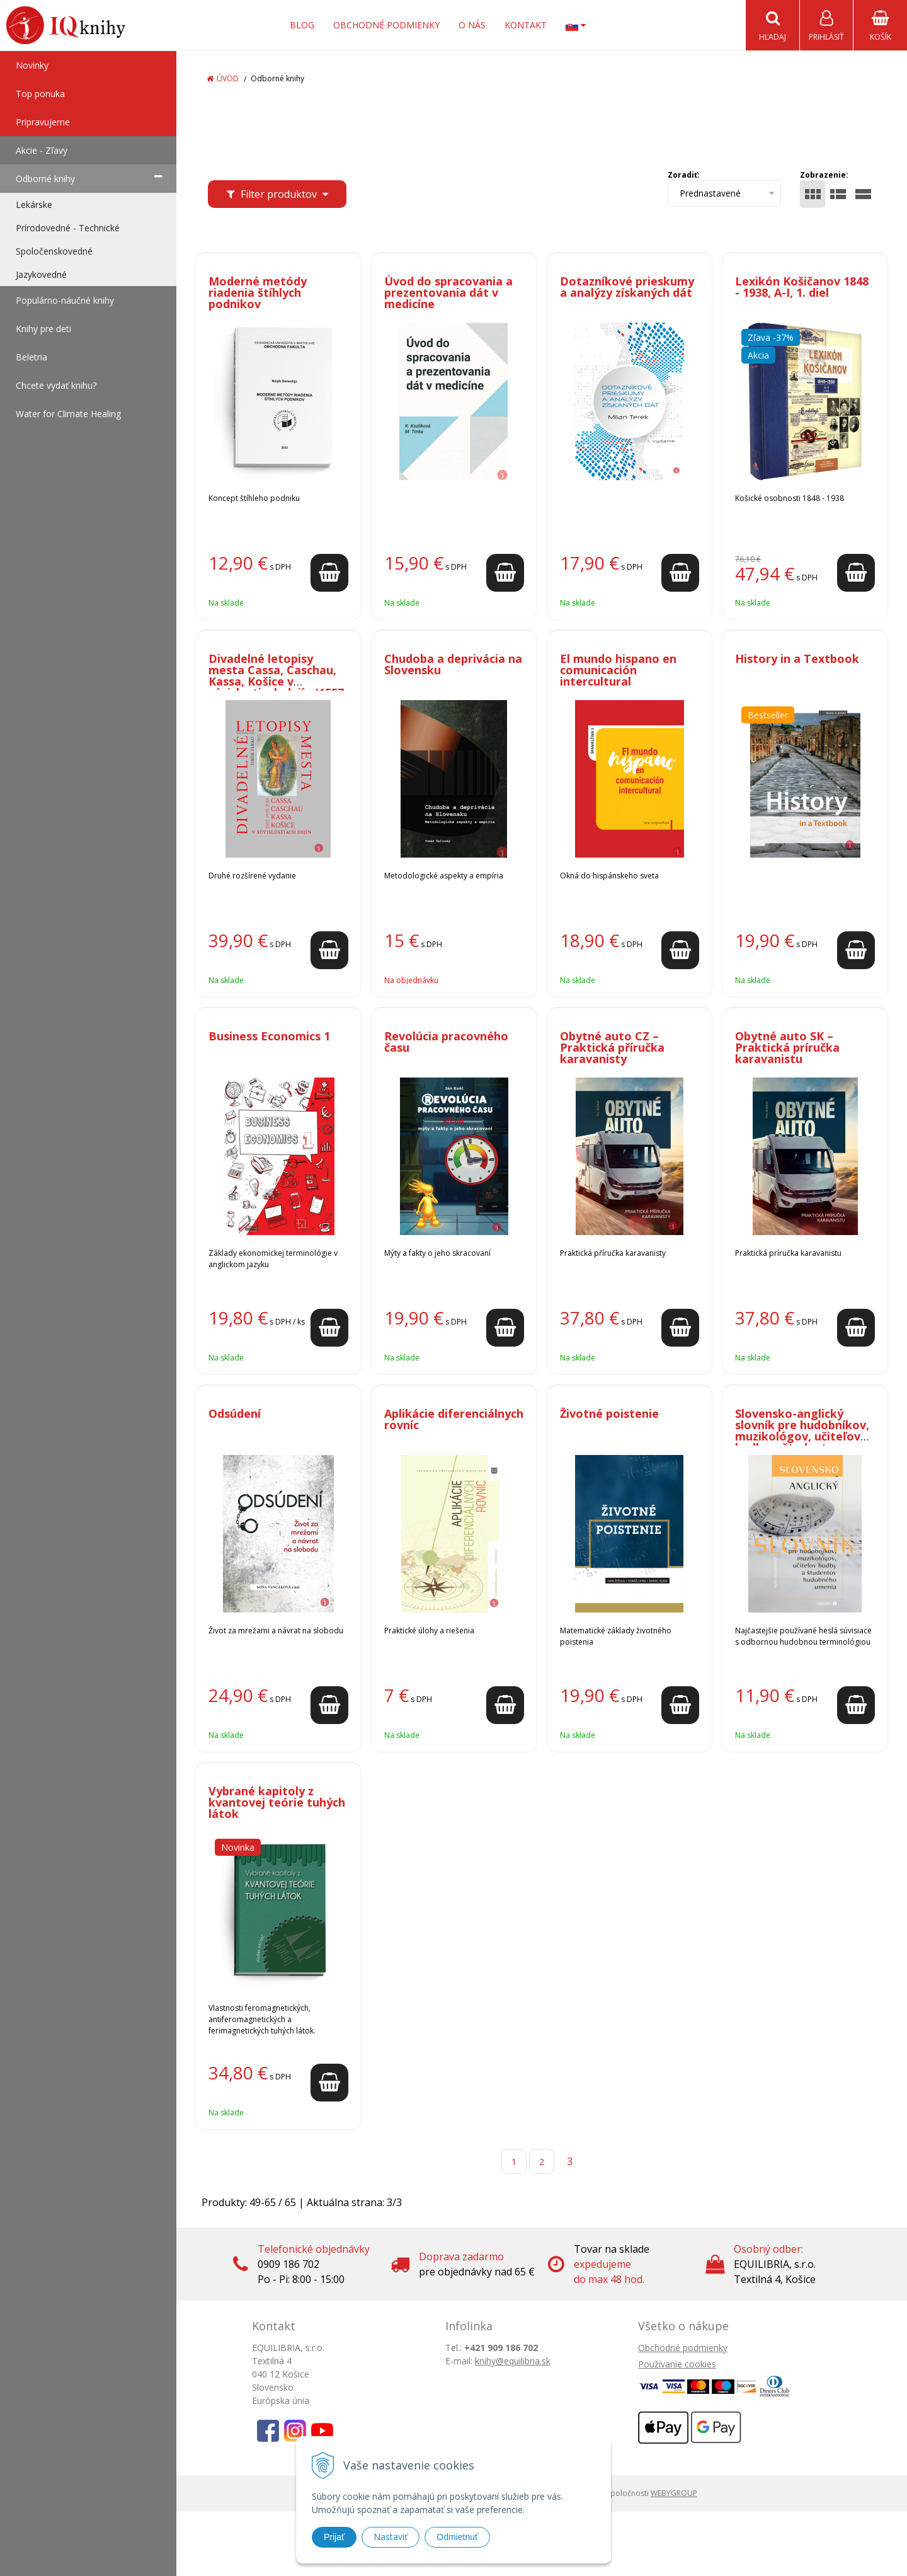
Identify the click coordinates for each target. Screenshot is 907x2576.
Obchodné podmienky (386, 25)
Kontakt (526, 25)
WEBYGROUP (674, 2493)
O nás (472, 25)
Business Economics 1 (269, 1036)
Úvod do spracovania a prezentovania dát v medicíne (448, 292)
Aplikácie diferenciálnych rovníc (453, 1419)
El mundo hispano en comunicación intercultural (618, 670)
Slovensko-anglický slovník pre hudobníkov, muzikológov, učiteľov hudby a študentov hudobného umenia (802, 1436)
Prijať (334, 2537)
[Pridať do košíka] (329, 573)
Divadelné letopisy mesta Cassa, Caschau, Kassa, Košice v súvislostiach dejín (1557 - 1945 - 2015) (276, 681)
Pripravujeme (43, 122)
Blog (302, 25)
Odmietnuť (457, 2537)
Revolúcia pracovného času (446, 1041)
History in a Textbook (797, 658)
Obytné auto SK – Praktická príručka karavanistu (787, 1047)
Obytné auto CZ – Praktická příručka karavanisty (612, 1047)
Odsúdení (234, 1413)
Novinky (32, 65)
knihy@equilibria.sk (512, 2361)
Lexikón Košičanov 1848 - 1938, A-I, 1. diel (802, 286)
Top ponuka (40, 94)
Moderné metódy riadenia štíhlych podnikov (257, 292)
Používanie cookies (677, 2364)
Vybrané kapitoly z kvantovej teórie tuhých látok (276, 1802)
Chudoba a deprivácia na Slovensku (453, 664)
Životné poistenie (609, 1413)
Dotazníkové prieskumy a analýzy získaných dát (627, 286)
